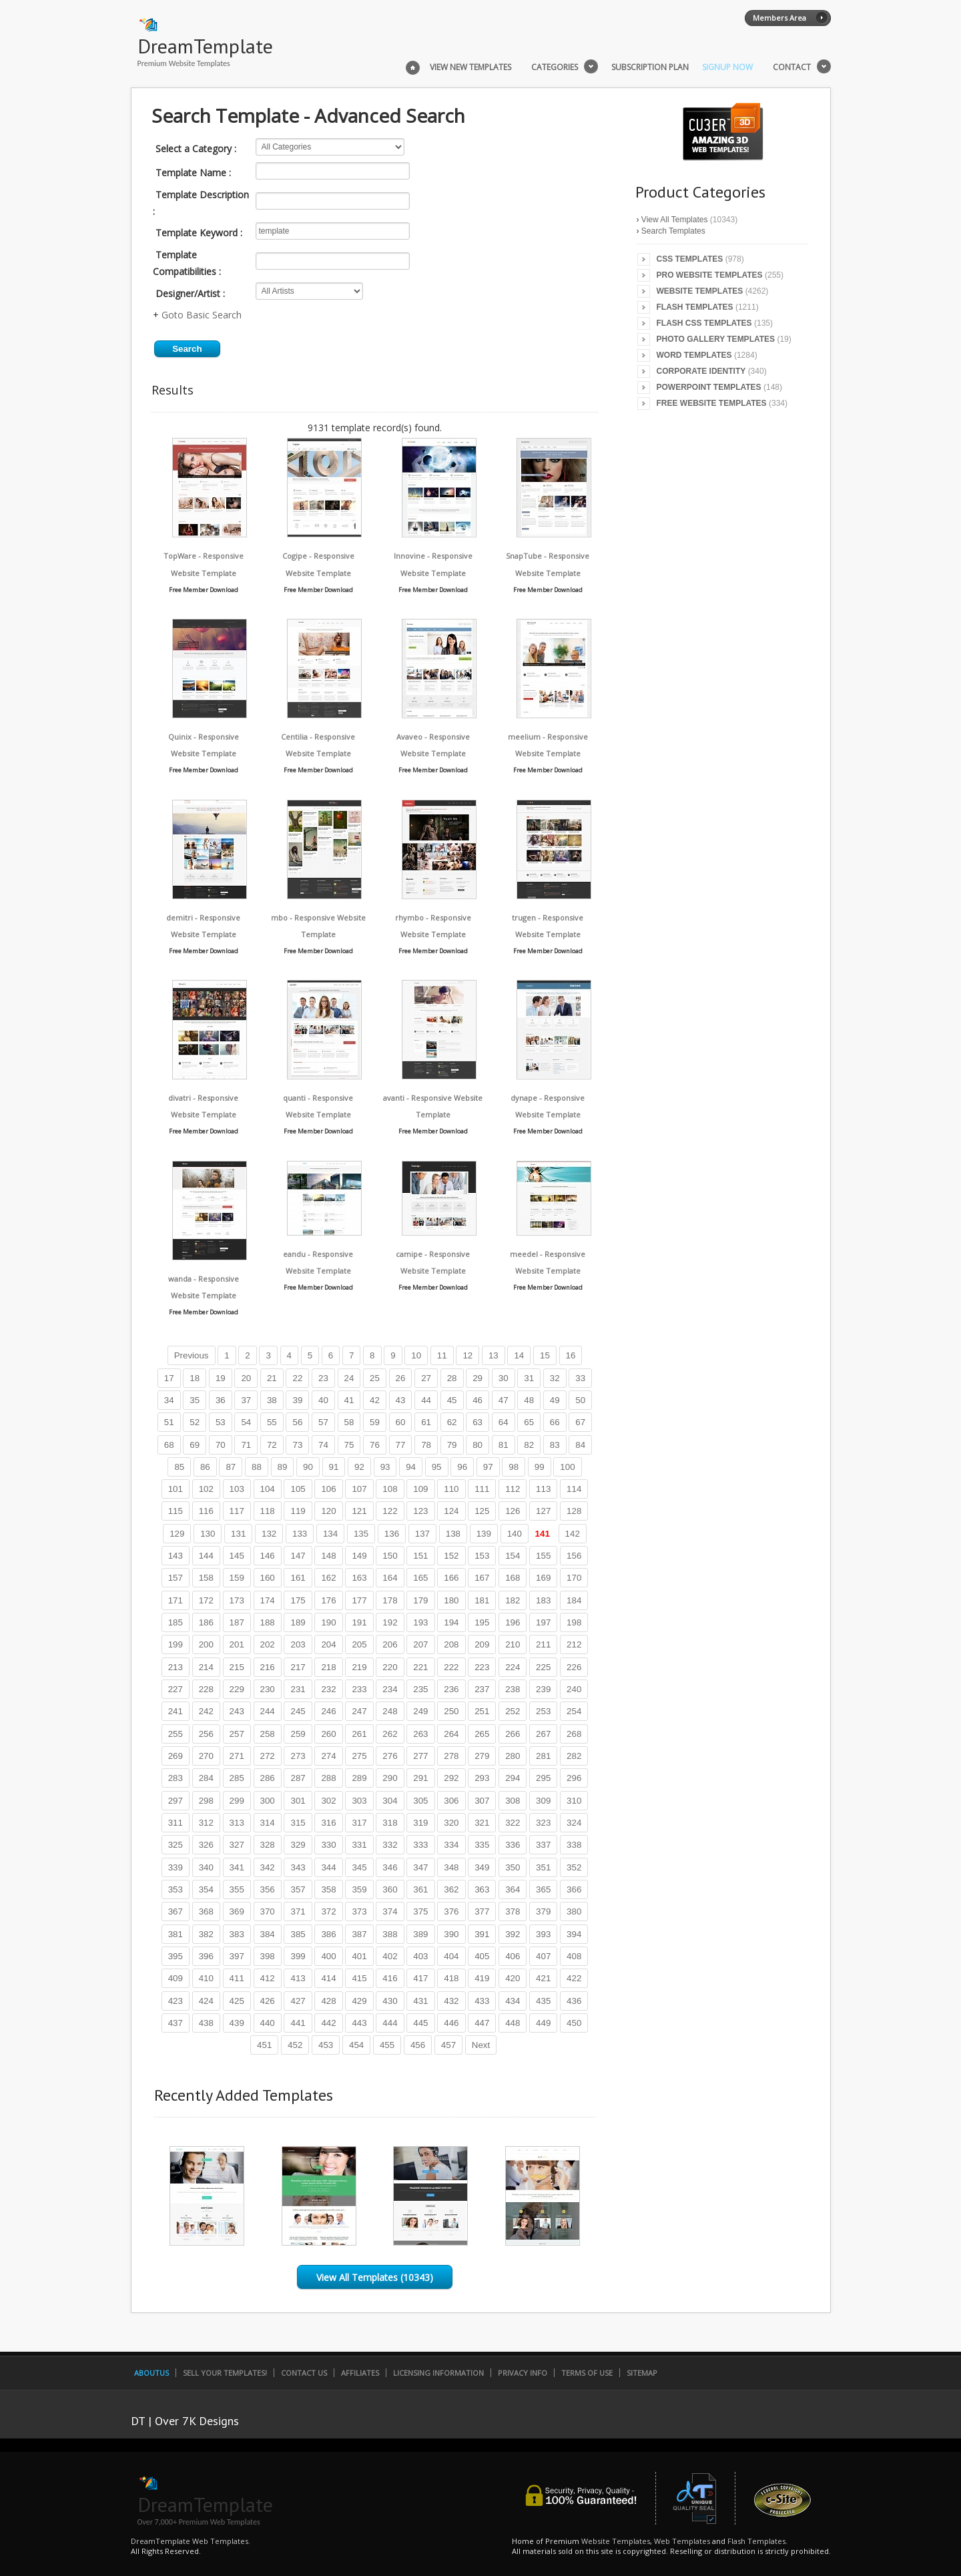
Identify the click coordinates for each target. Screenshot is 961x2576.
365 (543, 1889)
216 (267, 1667)
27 (426, 1378)
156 (574, 1556)
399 (297, 1956)
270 (206, 1756)
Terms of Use (587, 2372)
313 (237, 1823)
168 (512, 1578)
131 (238, 1534)
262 (389, 1734)
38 (272, 1400)
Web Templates (682, 2541)
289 (359, 1778)
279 (481, 1756)
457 (448, 2045)
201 (237, 1644)
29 (477, 1378)
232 (328, 1689)
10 (416, 1355)
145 (237, 1556)
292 (451, 1778)
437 (175, 2023)
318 (389, 1823)
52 (195, 1422)
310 (574, 1801)
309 (543, 1801)
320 (451, 1823)
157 (175, 1578)
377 (481, 1911)
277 (420, 1756)
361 (420, 1889)
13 (494, 1355)
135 (361, 1534)
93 (385, 1467)
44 (426, 1400)
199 (175, 1644)
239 (543, 1689)
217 (297, 1667)
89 (283, 1467)
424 (206, 2001)
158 (206, 1578)
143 (175, 1556)
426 (267, 2001)
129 (177, 1534)
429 (359, 2001)
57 (323, 1422)
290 (389, 1778)
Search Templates (673, 231)
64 (504, 1422)
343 (297, 1867)
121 (359, 1511)
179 (420, 1600)
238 (512, 1689)
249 (420, 1711)
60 (401, 1422)
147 (297, 1556)
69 (195, 1445)
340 (206, 1867)
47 (504, 1400)
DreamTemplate (205, 46)
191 (359, 1622)
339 (175, 1867)
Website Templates (700, 291)
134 (330, 1534)
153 (481, 1556)
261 (359, 1734)
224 (512, 1667)
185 (175, 1622)
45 (452, 1400)
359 (359, 1889)
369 (237, 1911)
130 (207, 1534)
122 (389, 1511)
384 (267, 1934)
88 (257, 1467)
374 (389, 1911)
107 (359, 1489)
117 (237, 1511)
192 (389, 1622)
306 (451, 1801)
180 (451, 1600)
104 (267, 1489)
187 (237, 1622)
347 (420, 1867)
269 (175, 1756)
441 (297, 2023)
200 (206, 1644)
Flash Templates (695, 307)
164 (389, 1578)
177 (359, 1600)
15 (545, 1355)
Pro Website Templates (710, 275)
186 (206, 1622)
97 (488, 1467)
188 (267, 1622)
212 (574, 1644)
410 (206, 1978)
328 (267, 1845)
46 (477, 1400)
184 (574, 1600)
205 (359, 1644)
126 (512, 1511)
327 (237, 1845)
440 (267, 2023)
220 (389, 1667)
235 (420, 1689)
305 (420, 1801)
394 (574, 1934)
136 (391, 1534)
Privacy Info (522, 2372)
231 (297, 1689)
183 (543, 1600)
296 (574, 1778)
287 (297, 1778)
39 (297, 1400)
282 (574, 1756)
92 (359, 1467)
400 (328, 1956)
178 (389, 1600)
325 (175, 1845)
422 (574, 1978)
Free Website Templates (712, 403)
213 (175, 1667)
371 (297, 1911)
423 (175, 2001)
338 (574, 1845)
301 (297, 1801)
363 (481, 1889)
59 (375, 1422)
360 (389, 1889)
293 (481, 1778)
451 (264, 2045)
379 (543, 1911)
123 (420, 1511)
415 (359, 1978)
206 (389, 1644)
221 (420, 1667)
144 (206, 1556)
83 (555, 1445)
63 (477, 1422)
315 (297, 1823)
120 (328, 1511)
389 (420, 1934)
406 (512, 1956)
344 (328, 1867)
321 (481, 1823)
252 (512, 1711)
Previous (191, 1355)
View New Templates (470, 67)
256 (206, 1734)
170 (574, 1578)
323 (543, 1823)
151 (420, 1556)
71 (246, 1445)
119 (297, 1511)
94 (411, 1467)
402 (389, 1956)
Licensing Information (438, 2372)
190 (328, 1622)
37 (246, 1400)
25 (375, 1378)
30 (504, 1378)
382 (206, 1934)
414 (328, 1978)
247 (359, 1711)
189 (297, 1622)
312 (206, 1823)
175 (297, 1600)
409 (175, 1978)
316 (328, 1823)
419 (481, 1978)
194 (451, 1622)
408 (574, 1956)
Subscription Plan (650, 67)
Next (481, 2045)
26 (401, 1378)
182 (512, 1600)
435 (543, 2001)
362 (451, 1889)
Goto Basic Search (202, 314)
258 (267, 1734)
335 (481, 1845)
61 (426, 1422)
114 (574, 1489)
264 (451, 1734)
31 (529, 1378)
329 (297, 1845)
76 (375, 1445)
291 (420, 1778)
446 (451, 2023)
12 (467, 1355)
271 (237, 1756)
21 (272, 1378)
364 (512, 1889)
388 (389, 1934)
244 (267, 1711)
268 (574, 1734)
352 (574, 1867)
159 (237, 1578)
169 (543, 1578)
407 (543, 1956)
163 (359, 1578)
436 (574, 2001)
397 (237, 1956)
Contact (792, 67)
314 (267, 1823)
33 (580, 1378)
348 (451, 1867)
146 (267, 1556)
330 (328, 1845)
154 (512, 1556)
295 (543, 1778)
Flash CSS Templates (704, 323)
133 (299, 1534)
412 (267, 1978)
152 (451, 1556)
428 (328, 2001)
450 (574, 2023)
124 (451, 1511)
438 (206, 2023)
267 (543, 1734)
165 (420, 1578)
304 (389, 1801)
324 (574, 1823)
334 (451, 1845)
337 (543, 1845)
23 (323, 1378)
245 (297, 1711)
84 (580, 1445)
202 (267, 1644)
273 (297, 1756)
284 (206, 1778)
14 (519, 1355)
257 (237, 1734)
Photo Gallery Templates (716, 339)
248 (389, 1711)
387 (359, 1934)
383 (237, 1934)
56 (297, 1422)
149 (359, 1556)
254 (574, 1711)
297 (175, 1801)
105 (297, 1489)
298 (206, 1801)
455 (387, 2045)
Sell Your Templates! (225, 2372)
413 (297, 1978)
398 (267, 1956)
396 (206, 1956)
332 (389, 1845)
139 (483, 1534)
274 (328, 1756)
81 (504, 1445)
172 (206, 1600)
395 (175, 1956)
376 (451, 1911)
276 (389, 1756)
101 (175, 1489)
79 (452, 1445)
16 (571, 1355)
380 (574, 1911)
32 (555, 1378)
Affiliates (360, 2372)
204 (328, 1644)
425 (237, 2001)
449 (543, 2023)
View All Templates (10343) (374, 2277)
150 (389, 1556)
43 (401, 1400)
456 (417, 2045)
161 (297, 1578)
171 (175, 1600)
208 (451, 1644)
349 (481, 1867)
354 (206, 1889)
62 (452, 1422)
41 (349, 1400)
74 (323, 1445)
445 (420, 2023)
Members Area (779, 18)
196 (512, 1622)
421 (543, 1978)
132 (269, 1534)
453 (325, 2045)
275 (359, 1756)
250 (451, 1711)
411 (237, 1978)
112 (512, 1489)
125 (481, 1511)
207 (420, 1644)
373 (359, 1911)
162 (328, 1578)
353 (175, 1889)
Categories (554, 67)
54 (246, 1422)
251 (481, 1711)
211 (543, 1644)
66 (555, 1422)
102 (206, 1489)
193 (420, 1622)
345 (359, 1867)
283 (175, 1778)
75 (349, 1445)
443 (359, 2023)
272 (267, 1756)
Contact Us (304, 2372)
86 (205, 1467)
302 (328, 1801)
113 (543, 1489)
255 (175, 1734)
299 (237, 1801)
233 (359, 1689)
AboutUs (151, 2372)
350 (512, 1867)
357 (297, 1889)
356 (267, 1889)
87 (231, 1467)
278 (451, 1756)
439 (237, 2023)
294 (512, 1778)
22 (297, 1378)
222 (451, 1667)
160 (267, 1578)
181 (481, 1600)
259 (297, 1734)
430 (389, 2001)
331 (359, 1845)
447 (481, 2023)
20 (246, 1378)
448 (512, 2023)
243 (237, 1711)
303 (359, 1801)
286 (267, 1778)
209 (481, 1644)
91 (334, 1467)
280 (512, 1756)
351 (543, 1867)
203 (297, 1644)
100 (567, 1467)
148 (328, 1556)
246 (328, 1711)
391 (481, 1934)
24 (349, 1378)
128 (574, 1511)
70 (221, 1445)
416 (389, 1978)
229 (237, 1689)
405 (481, 1956)
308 (512, 1801)
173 (237, 1600)
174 (267, 1600)
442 (328, 2023)
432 (451, 2001)
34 (169, 1400)
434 (512, 2001)
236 (451, 1689)
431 (420, 2001)
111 (481, 1489)
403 (420, 1956)
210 (512, 1644)
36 (221, 1400)
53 (221, 1422)
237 (481, 1689)
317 (359, 1823)
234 (389, 1689)
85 (179, 1467)
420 (512, 1978)
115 (175, 1511)
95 (437, 1467)
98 (514, 1467)
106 (328, 1489)
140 (514, 1534)
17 (169, 1378)
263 (420, 1734)
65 (529, 1422)
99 (540, 1467)
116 (206, 1511)
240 (574, 1689)
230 (267, 1689)
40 (323, 1400)
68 (169, 1445)
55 (272, 1422)
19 (221, 1378)
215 (237, 1667)
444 (389, 2023)
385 (297, 1934)
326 (206, 1845)
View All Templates (674, 219)
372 (328, 1911)
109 (420, 1489)
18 (195, 1378)
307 (481, 1801)
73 (297, 1445)
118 (267, 1511)
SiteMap (642, 2372)
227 (175, 1689)
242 (206, 1711)
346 (389, 1867)
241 (175, 1711)
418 (451, 1978)
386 (328, 1934)
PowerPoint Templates (709, 387)
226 (574, 1667)
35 (195, 1400)
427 (297, 2001)
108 (389, 1489)
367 (175, 1911)
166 (451, 1578)
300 (267, 1801)
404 (451, 1956)
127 (543, 1511)
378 (512, 1911)
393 (543, 1934)
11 (442, 1355)
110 (451, 1489)
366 (574, 1889)
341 (237, 1867)
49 (555, 1400)
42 (375, 1400)
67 (580, 1422)
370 (267, 1911)
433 (481, 2001)
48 (529, 1400)
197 (543, 1622)
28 (452, 1378)
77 (401, 1445)
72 (272, 1445)
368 (206, 1911)
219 (359, 1667)
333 (420, 1845)
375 (420, 1911)
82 (529, 1445)
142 (572, 1534)
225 (543, 1667)
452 (295, 2045)
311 (175, 1823)
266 (512, 1734)
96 (462, 1467)
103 (237, 1489)
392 (512, 1934)
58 (349, 1422)
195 (481, 1622)
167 (481, 1578)
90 (308, 1467)
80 (477, 1445)
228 (206, 1689)
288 (328, 1778)
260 (328, 1734)
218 (328, 1667)
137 (422, 1534)
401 (359, 1956)
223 (481, 1667)
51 (169, 1422)
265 (481, 1734)
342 (267, 1867)
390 (451, 1934)
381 (175, 1934)
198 (574, 1622)
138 (453, 1534)
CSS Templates (690, 259)
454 (356, 2045)
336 (512, 1845)
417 (420, 1978)
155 (543, 1556)
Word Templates (694, 355)
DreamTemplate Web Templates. (190, 2541)
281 (543, 1756)
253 (543, 1711)
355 (237, 1889)
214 (206, 1667)
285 (237, 1778)
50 (580, 1400)
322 (512, 1823)
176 (328, 1600)
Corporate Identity (701, 371)
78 (426, 1445)
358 (328, 1889)
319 (420, 1823)
